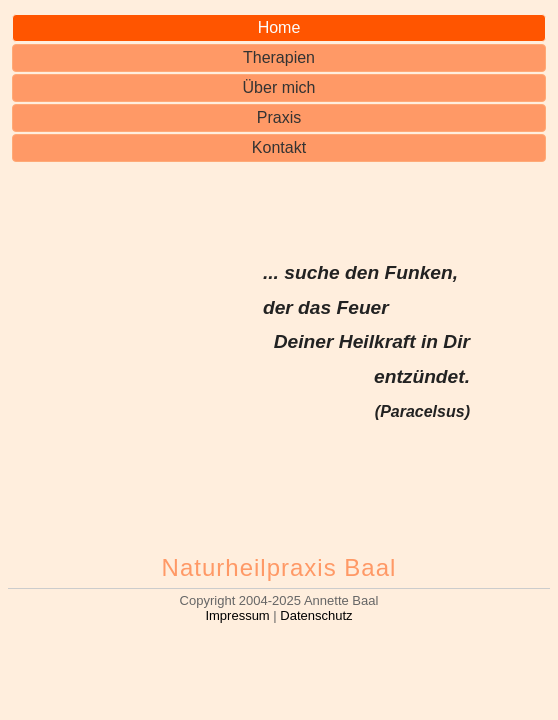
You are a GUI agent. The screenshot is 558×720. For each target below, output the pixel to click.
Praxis (279, 117)
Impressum (237, 615)
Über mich (279, 87)
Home (279, 27)
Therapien (279, 57)
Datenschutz (316, 615)
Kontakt (279, 147)
